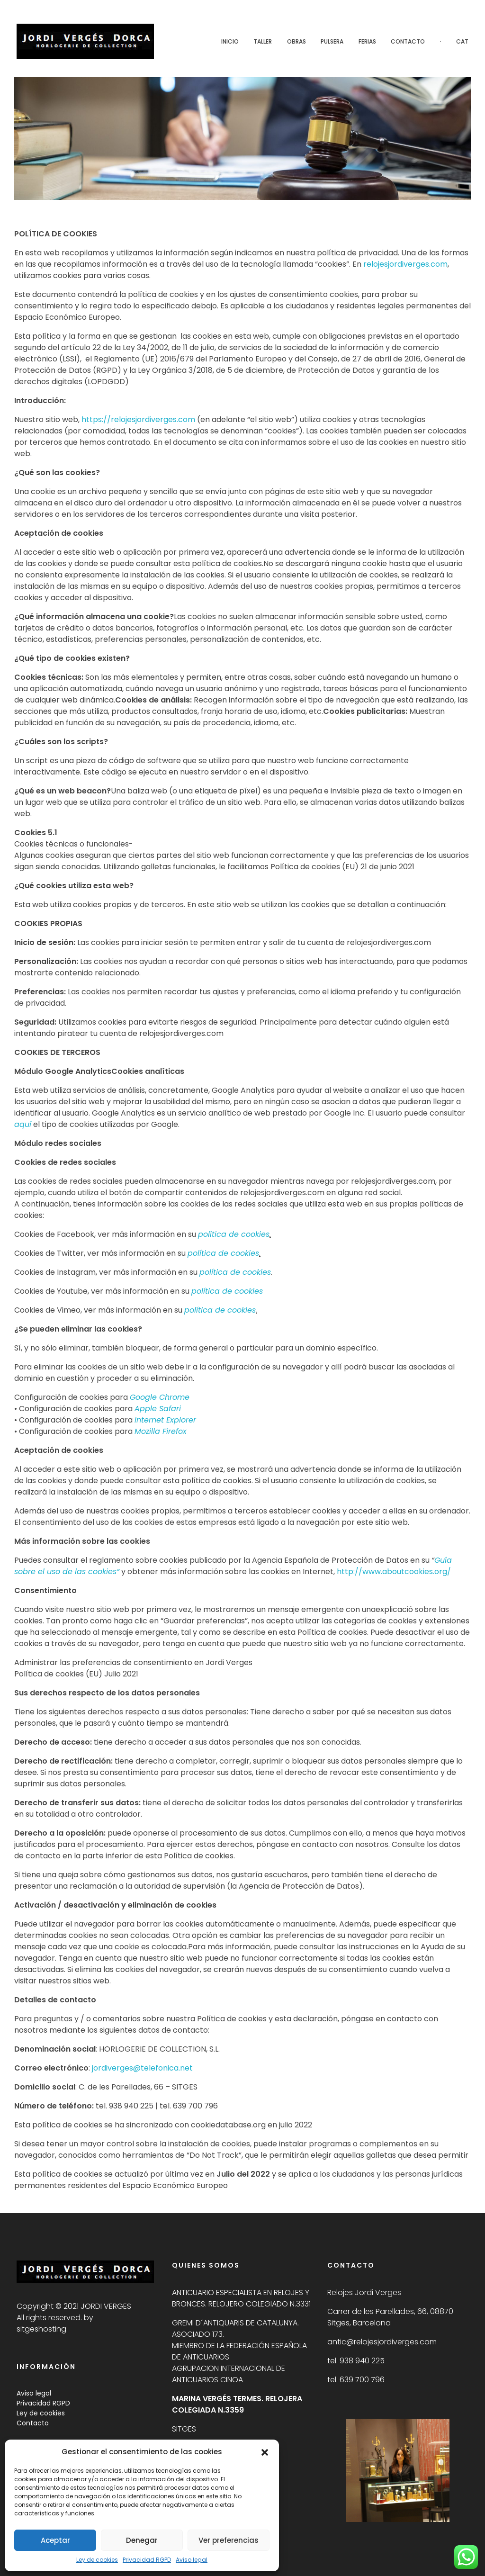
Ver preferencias (228, 2540)
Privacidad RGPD (147, 2560)
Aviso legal (191, 2560)
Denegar (142, 2540)
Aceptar (55, 2540)
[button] (264, 2452)
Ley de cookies (97, 2560)
